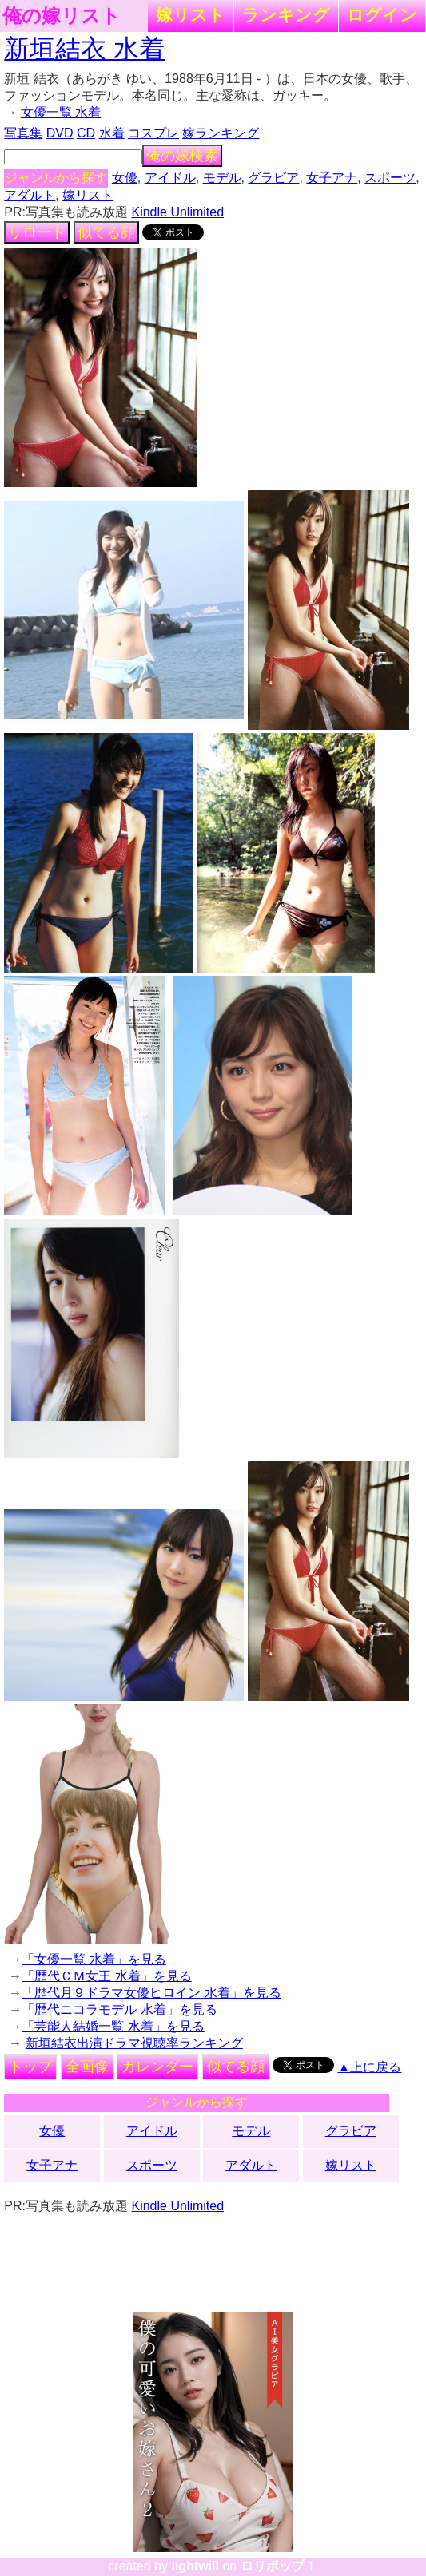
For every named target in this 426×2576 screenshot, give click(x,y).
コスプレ (153, 133)
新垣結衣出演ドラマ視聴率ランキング (134, 2043)
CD (86, 133)
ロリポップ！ (279, 2566)
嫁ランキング (220, 133)
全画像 (87, 2067)
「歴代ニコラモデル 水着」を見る (119, 2009)
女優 (124, 177)
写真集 (23, 133)
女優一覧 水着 (61, 112)
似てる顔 (106, 232)
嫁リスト (190, 15)
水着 (112, 133)
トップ (30, 2067)
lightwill (195, 2566)
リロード (37, 232)
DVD (60, 133)
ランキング (286, 15)
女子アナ (331, 177)
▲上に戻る (370, 2067)
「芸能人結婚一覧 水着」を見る (113, 2026)
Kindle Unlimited (177, 212)
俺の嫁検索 (182, 156)
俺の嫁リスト (61, 16)
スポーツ (390, 177)
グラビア (273, 177)
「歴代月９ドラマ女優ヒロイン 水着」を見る (151, 1992)
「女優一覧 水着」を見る (93, 1959)
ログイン (382, 15)
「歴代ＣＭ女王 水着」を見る (106, 1976)
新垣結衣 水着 (84, 48)
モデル (222, 177)
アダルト (29, 195)
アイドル (170, 177)
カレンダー (157, 2067)
